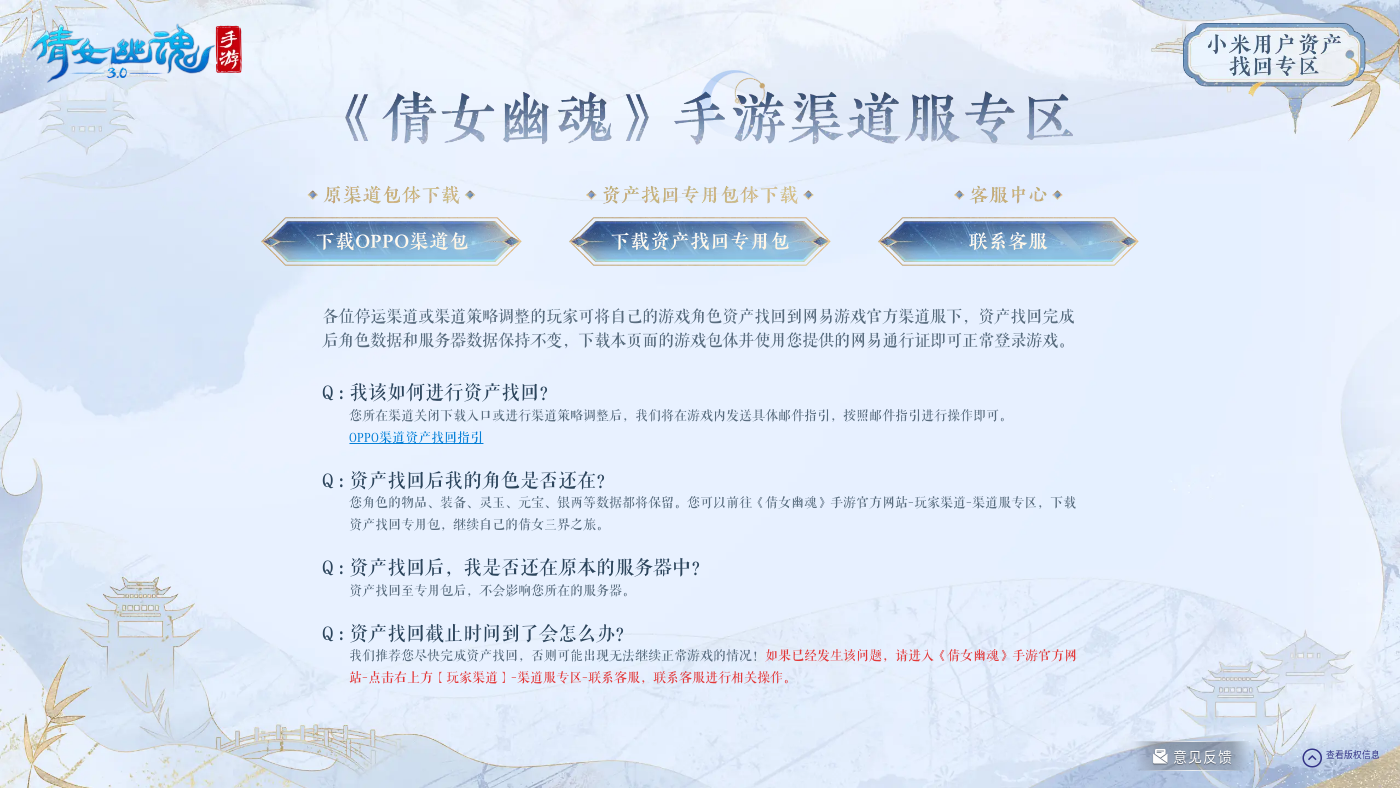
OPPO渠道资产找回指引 (416, 438)
